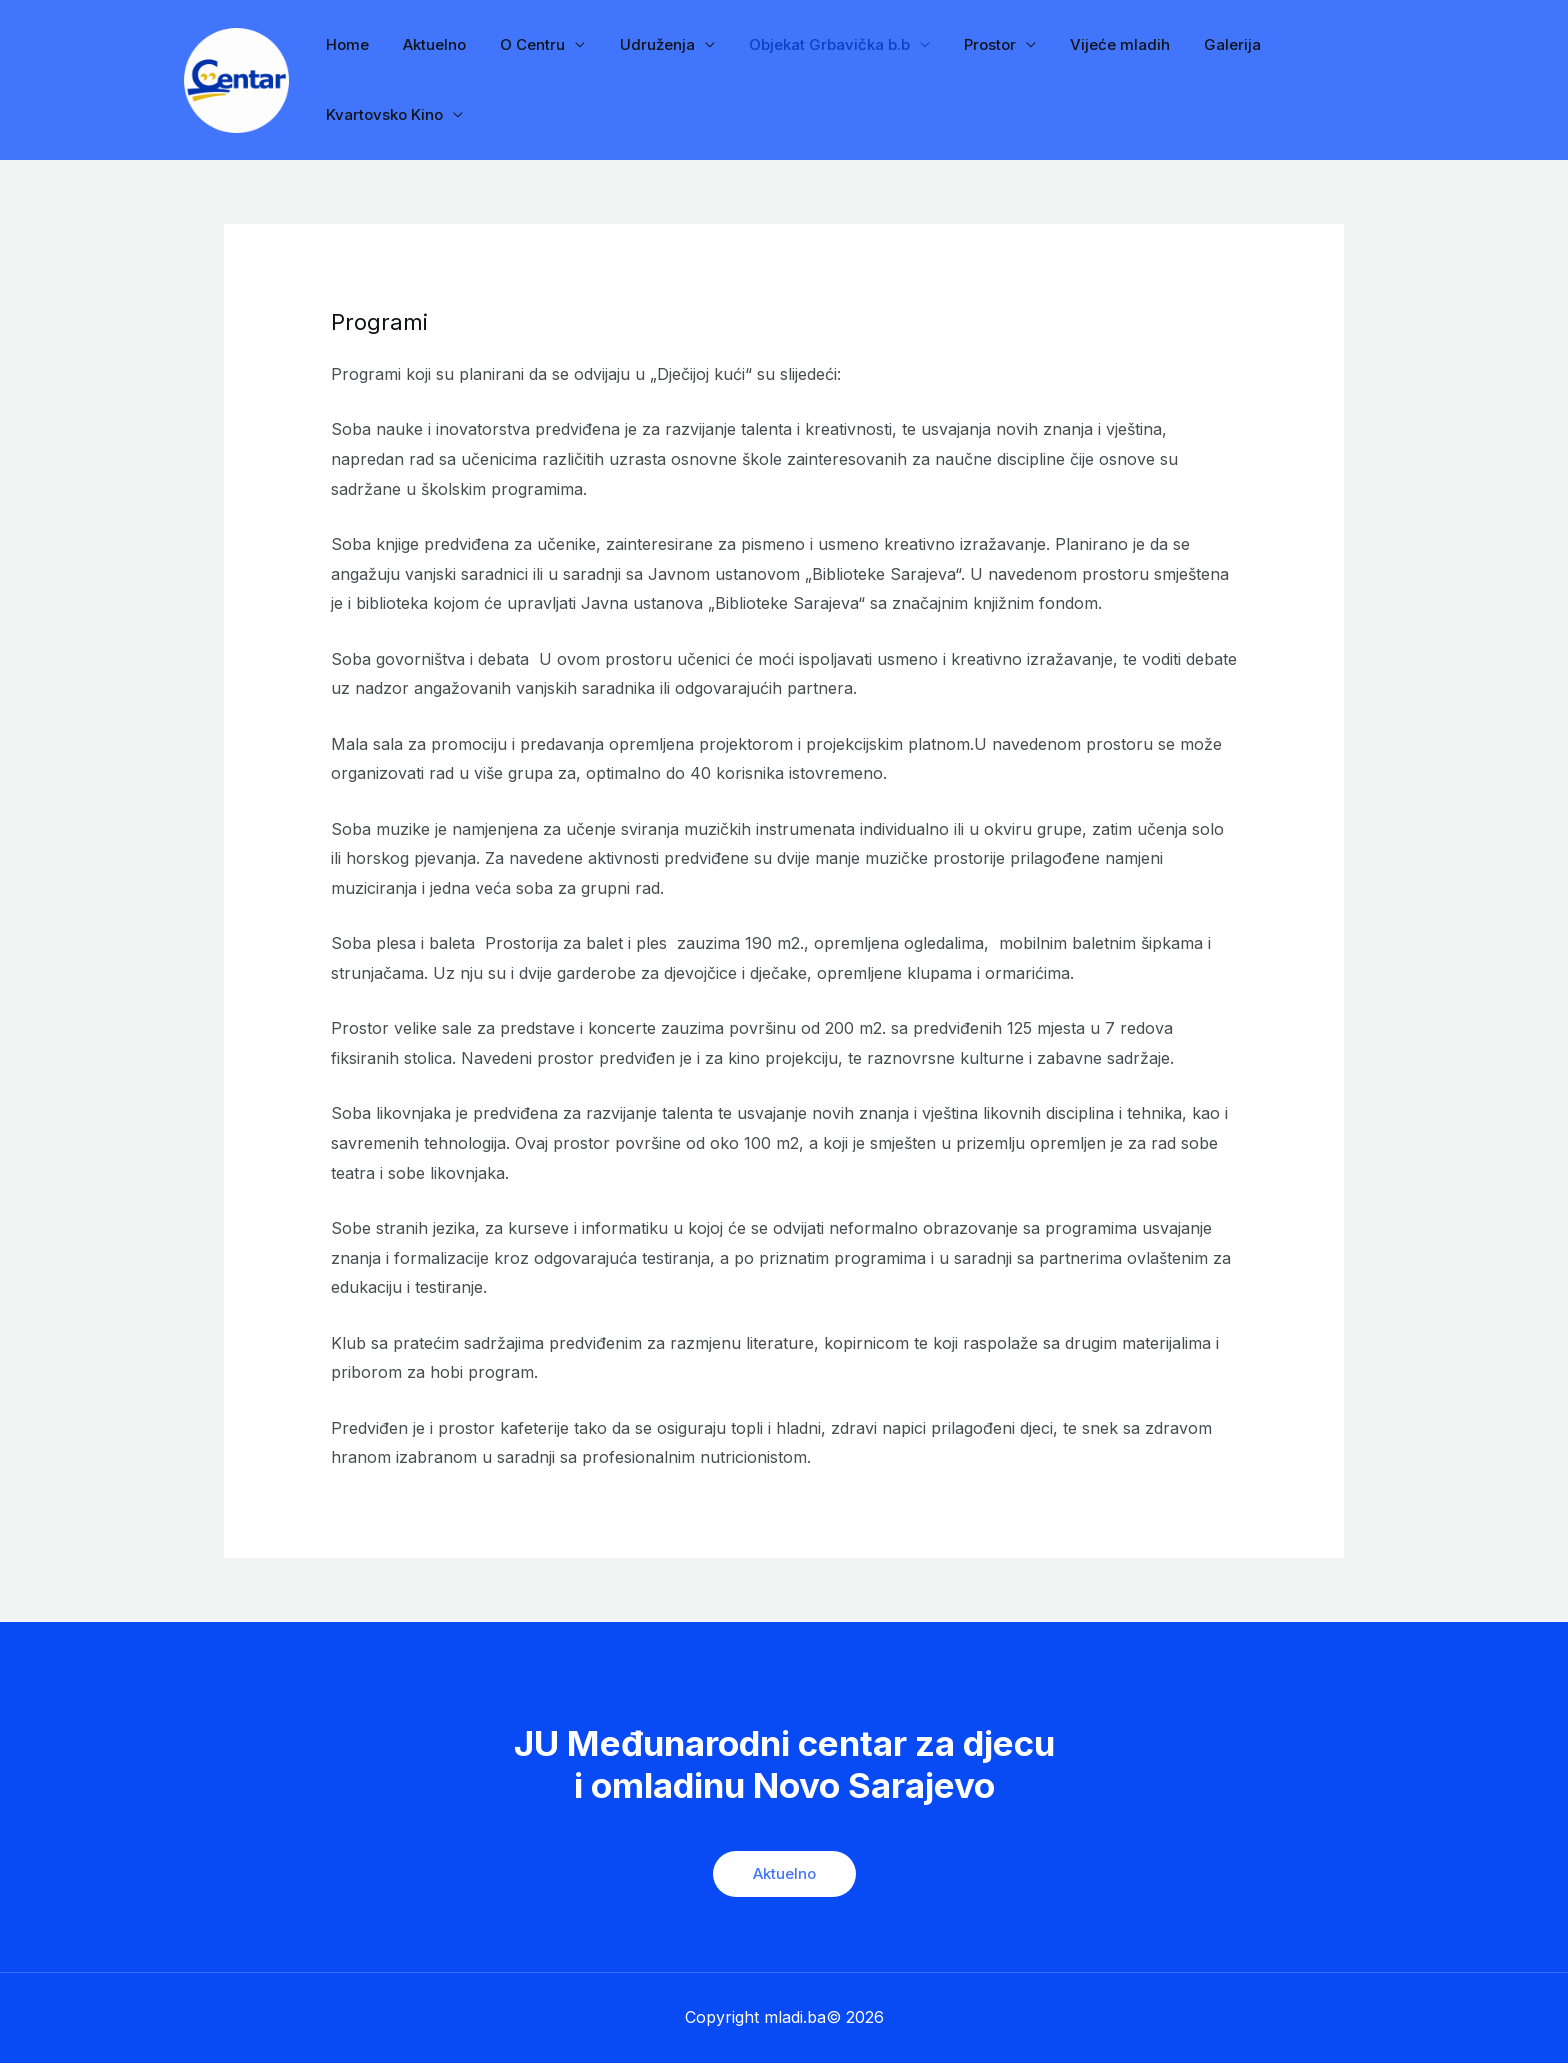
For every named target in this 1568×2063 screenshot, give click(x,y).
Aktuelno (428, 44)
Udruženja (642, 44)
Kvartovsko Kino (382, 114)
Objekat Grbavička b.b (810, 44)
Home (345, 44)
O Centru (522, 44)
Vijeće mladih (1093, 44)
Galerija (1201, 44)
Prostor (967, 44)
